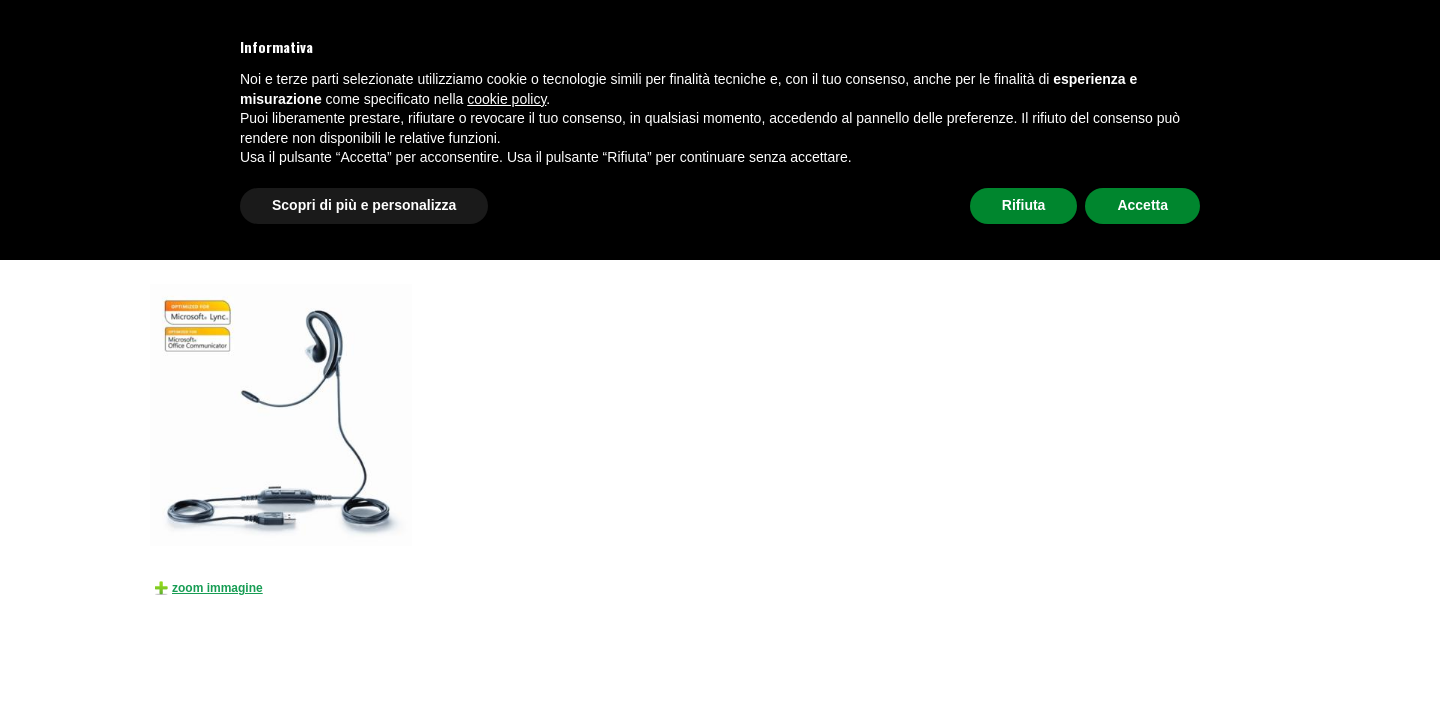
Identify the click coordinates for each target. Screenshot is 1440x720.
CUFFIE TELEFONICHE (386, 190)
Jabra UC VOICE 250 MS (695, 240)
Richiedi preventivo (1210, 190)
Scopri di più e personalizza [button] (364, 665)
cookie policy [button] (506, 559)
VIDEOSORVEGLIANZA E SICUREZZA (585, 190)
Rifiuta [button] (1024, 665)
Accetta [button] (1142, 665)
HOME (179, 240)
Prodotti (224, 240)
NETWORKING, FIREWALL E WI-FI (1019, 190)
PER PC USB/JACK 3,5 (571, 240)
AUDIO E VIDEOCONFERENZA (806, 190)
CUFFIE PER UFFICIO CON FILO (435, 240)
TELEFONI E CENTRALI (226, 190)
